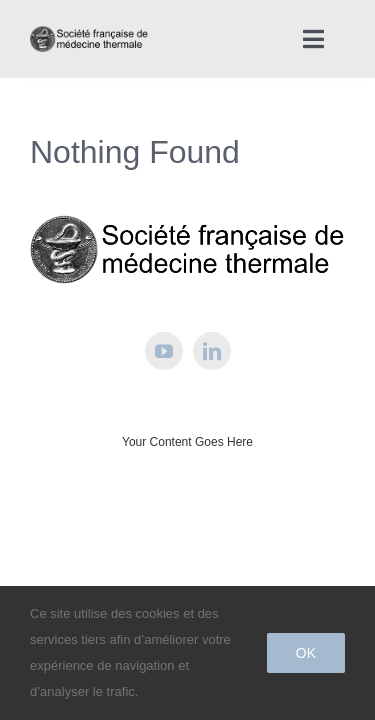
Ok (306, 653)
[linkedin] (212, 401)
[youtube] (164, 401)
